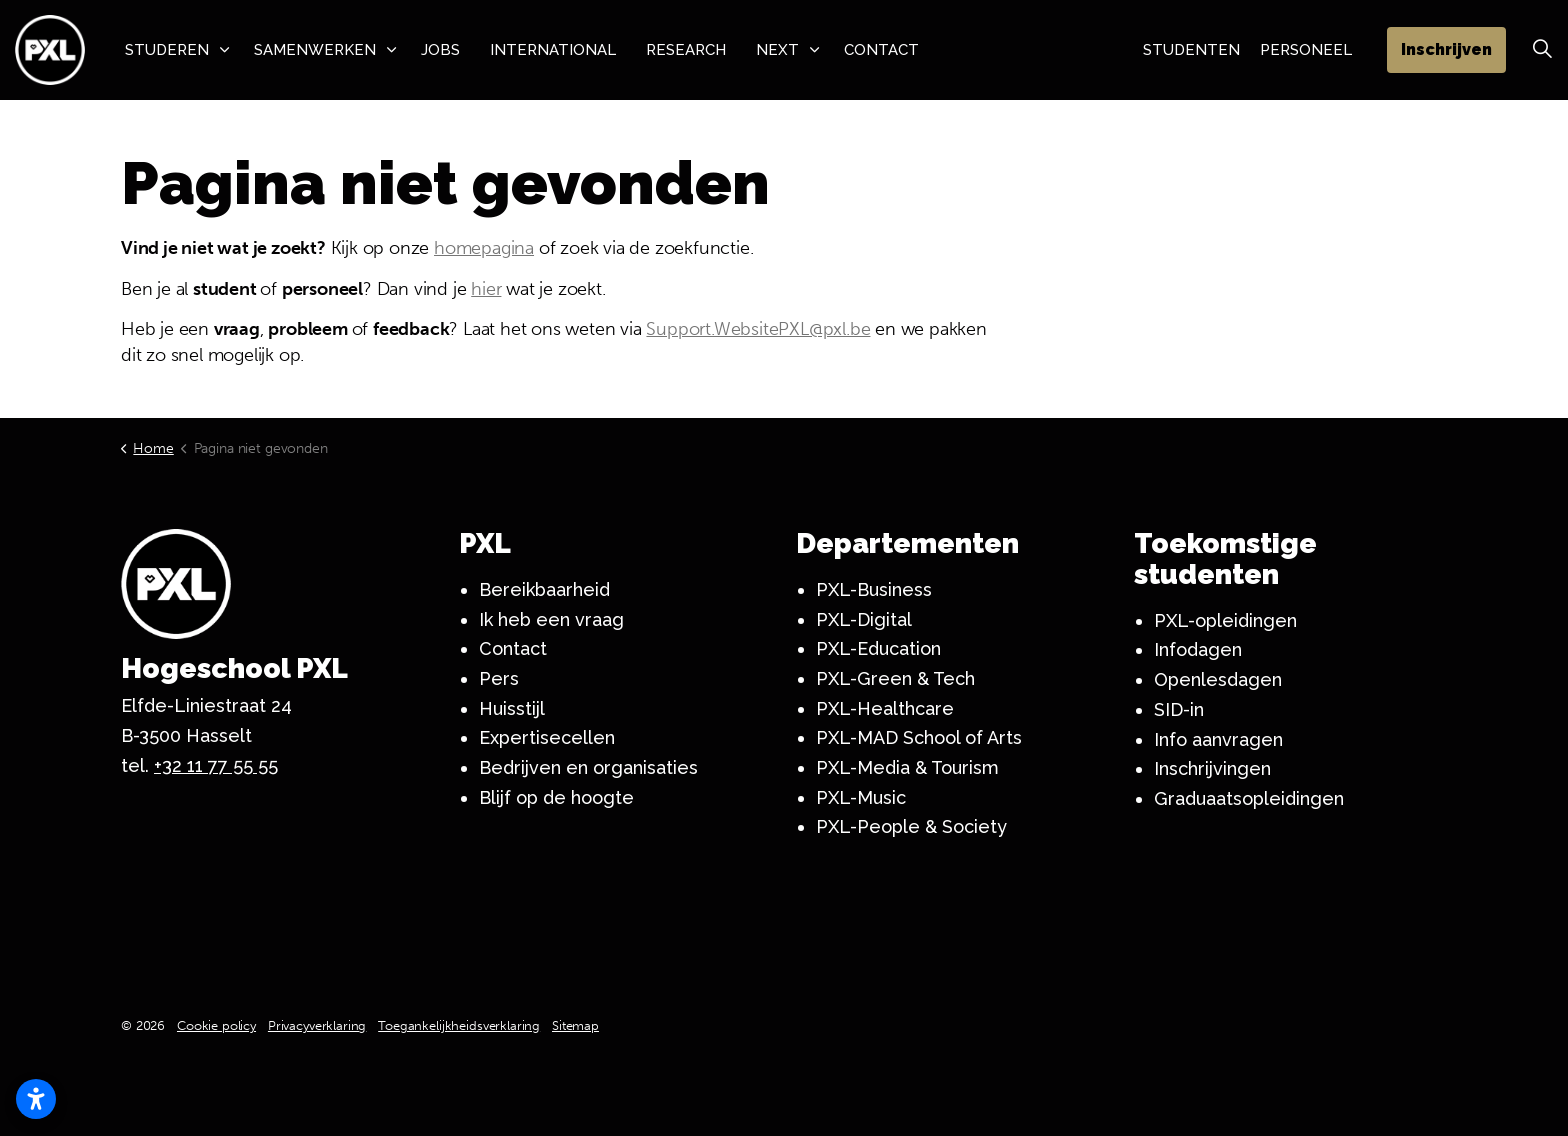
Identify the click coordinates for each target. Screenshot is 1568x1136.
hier (486, 289)
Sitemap (575, 1025)
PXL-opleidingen (1225, 620)
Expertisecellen (547, 737)
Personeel (1306, 50)
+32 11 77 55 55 (216, 765)
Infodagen (1198, 649)
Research (686, 50)
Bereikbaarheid (544, 589)
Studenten (1191, 50)
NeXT (777, 50)
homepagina (484, 248)
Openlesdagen (1218, 679)
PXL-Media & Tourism (907, 767)
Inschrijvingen (1212, 768)
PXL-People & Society (911, 826)
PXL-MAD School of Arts (919, 737)
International (553, 50)
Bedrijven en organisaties (588, 767)
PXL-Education (878, 648)
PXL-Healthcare (885, 708)
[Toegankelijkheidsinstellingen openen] (36, 1099)
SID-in (1179, 709)
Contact (881, 50)
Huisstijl (512, 708)
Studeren (167, 50)
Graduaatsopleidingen (1249, 798)
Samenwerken (315, 50)
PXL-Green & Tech (895, 678)
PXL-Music (861, 797)
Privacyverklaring (317, 1025)
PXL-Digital (864, 619)
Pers (499, 678)
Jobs (440, 50)
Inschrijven (1446, 50)
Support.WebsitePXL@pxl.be (758, 329)
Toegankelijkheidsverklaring (459, 1025)
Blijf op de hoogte (556, 797)
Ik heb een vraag (551, 619)
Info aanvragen (1218, 739)
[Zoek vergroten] (1542, 50)
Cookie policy (216, 1025)
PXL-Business (874, 589)
